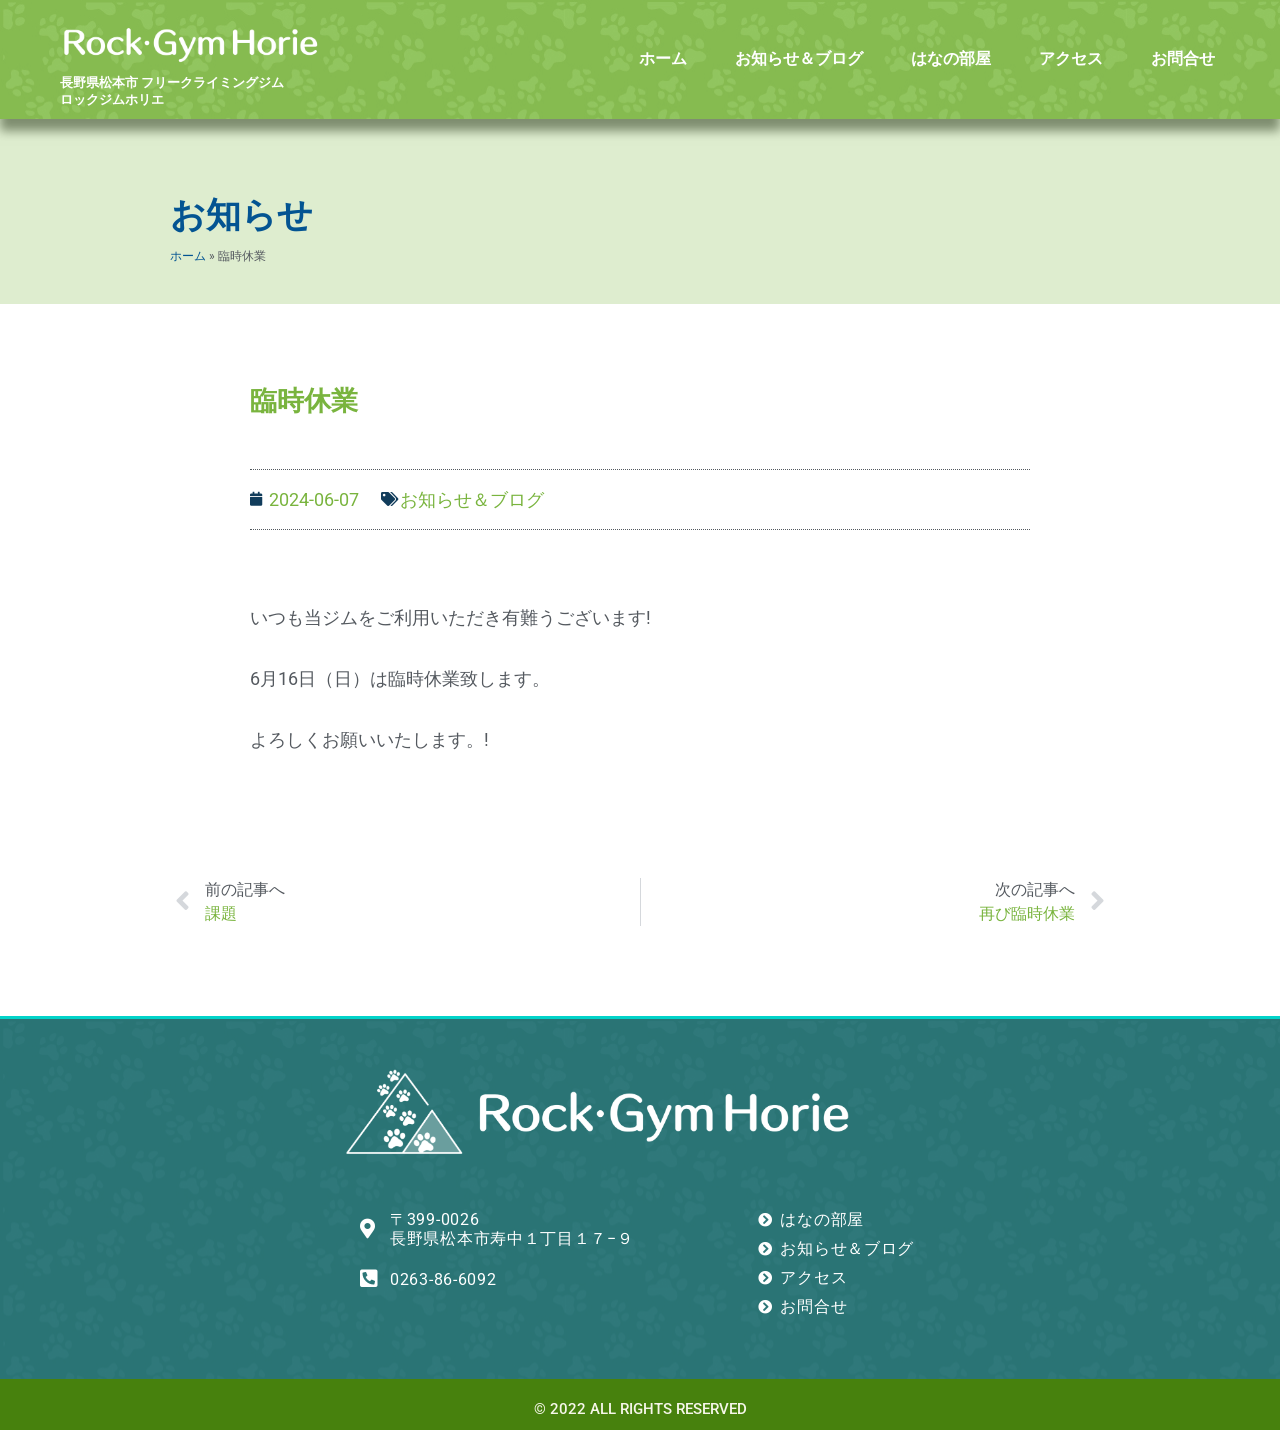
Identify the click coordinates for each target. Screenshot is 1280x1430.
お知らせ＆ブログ (799, 58)
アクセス (1071, 58)
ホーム (663, 58)
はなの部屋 (951, 58)
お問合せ (1183, 58)
